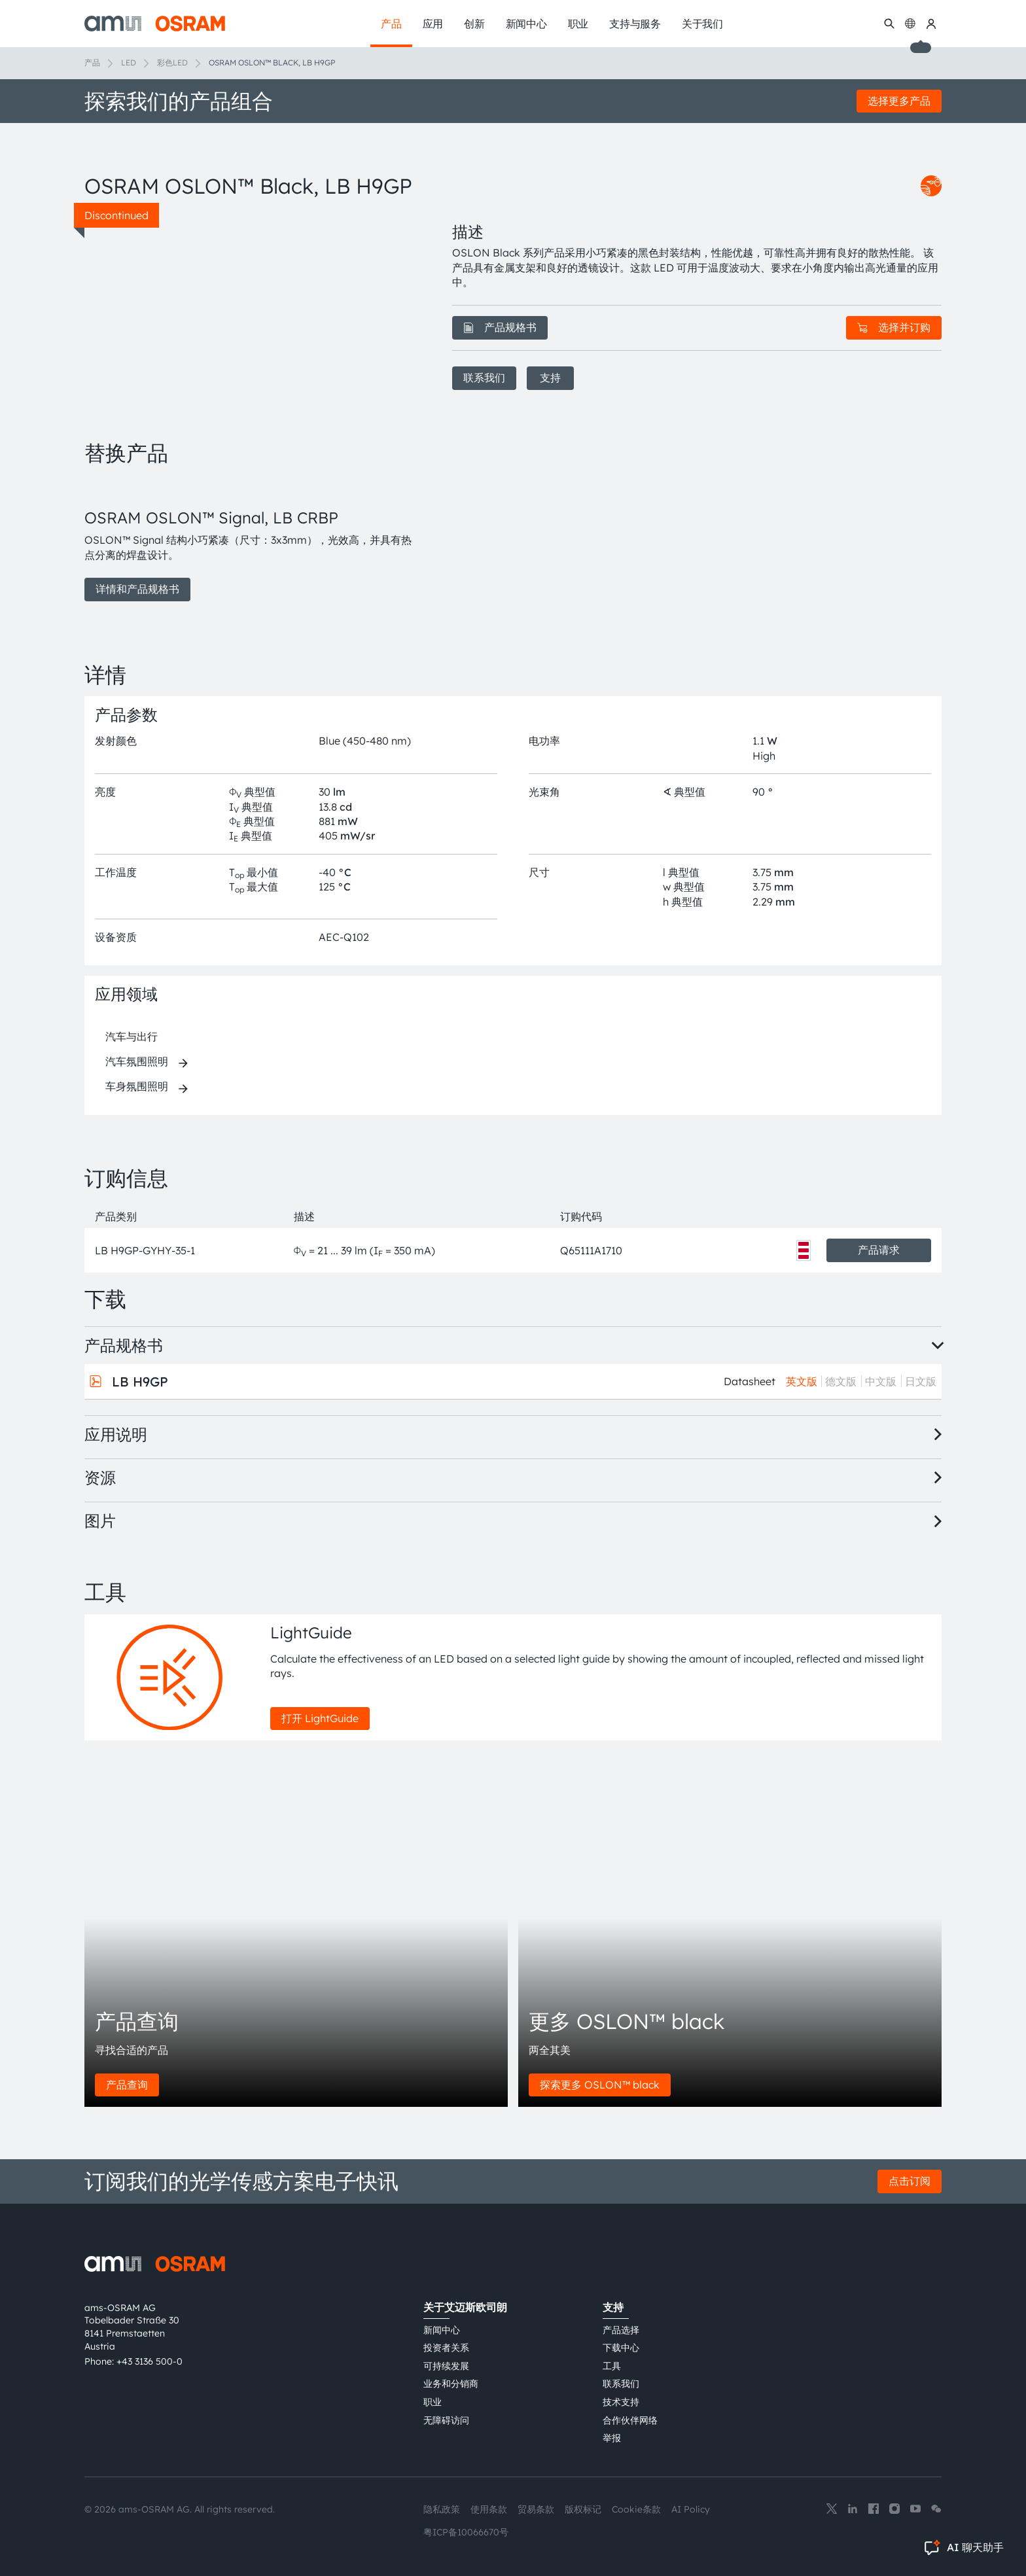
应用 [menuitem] (433, 23)
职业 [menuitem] (578, 23)
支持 (550, 377)
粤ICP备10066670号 (465, 2532)
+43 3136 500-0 (149, 2361)
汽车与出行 (131, 1036)
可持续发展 (446, 2366)
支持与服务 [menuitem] (635, 23)
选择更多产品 (899, 100)
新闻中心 (441, 2330)
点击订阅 (909, 2180)
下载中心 (621, 2348)
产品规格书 (500, 327)
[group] (252, 540)
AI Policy (690, 2509)
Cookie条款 (636, 2509)
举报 (612, 2438)
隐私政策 (441, 2509)
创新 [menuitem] (474, 23)
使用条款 (488, 2509)
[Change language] (910, 23)
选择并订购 (893, 327)
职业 (432, 2402)
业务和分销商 (450, 2384)
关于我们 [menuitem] (702, 23)
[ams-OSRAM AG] (154, 23)
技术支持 (621, 2402)
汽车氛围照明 (136, 1061)
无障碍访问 (446, 2420)
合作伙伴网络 (630, 2420)
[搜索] (889, 23)
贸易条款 (536, 2509)
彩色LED (172, 62)
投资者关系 (446, 2348)
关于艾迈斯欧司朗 (465, 2307)
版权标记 (583, 2509)
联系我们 (484, 377)
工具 (612, 2366)
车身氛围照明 (136, 1086)
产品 (92, 62)
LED (128, 62)
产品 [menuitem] (391, 23)
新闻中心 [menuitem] (526, 23)
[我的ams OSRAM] (931, 23)
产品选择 (621, 2330)
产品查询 (127, 2084)
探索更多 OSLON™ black (600, 2084)
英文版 (801, 1381)
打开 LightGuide (320, 1718)
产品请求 (879, 1249)
